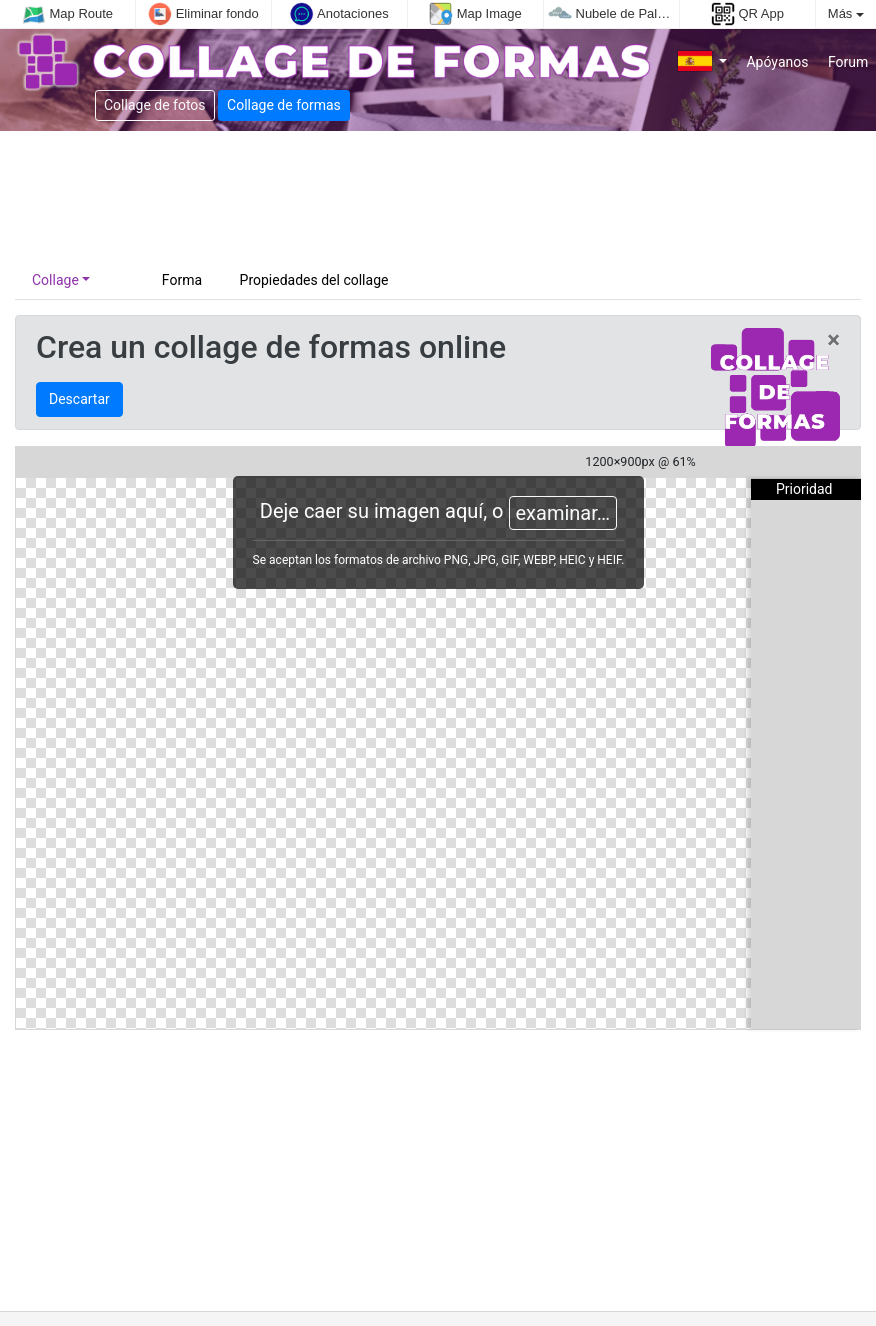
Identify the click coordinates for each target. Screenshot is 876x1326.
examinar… (563, 513)
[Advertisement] (411, 196)
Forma (184, 280)
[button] (702, 62)
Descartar (79, 399)
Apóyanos (775, 62)
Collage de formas (284, 105)
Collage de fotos (155, 105)
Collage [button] (55, 280)
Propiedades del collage (314, 280)
